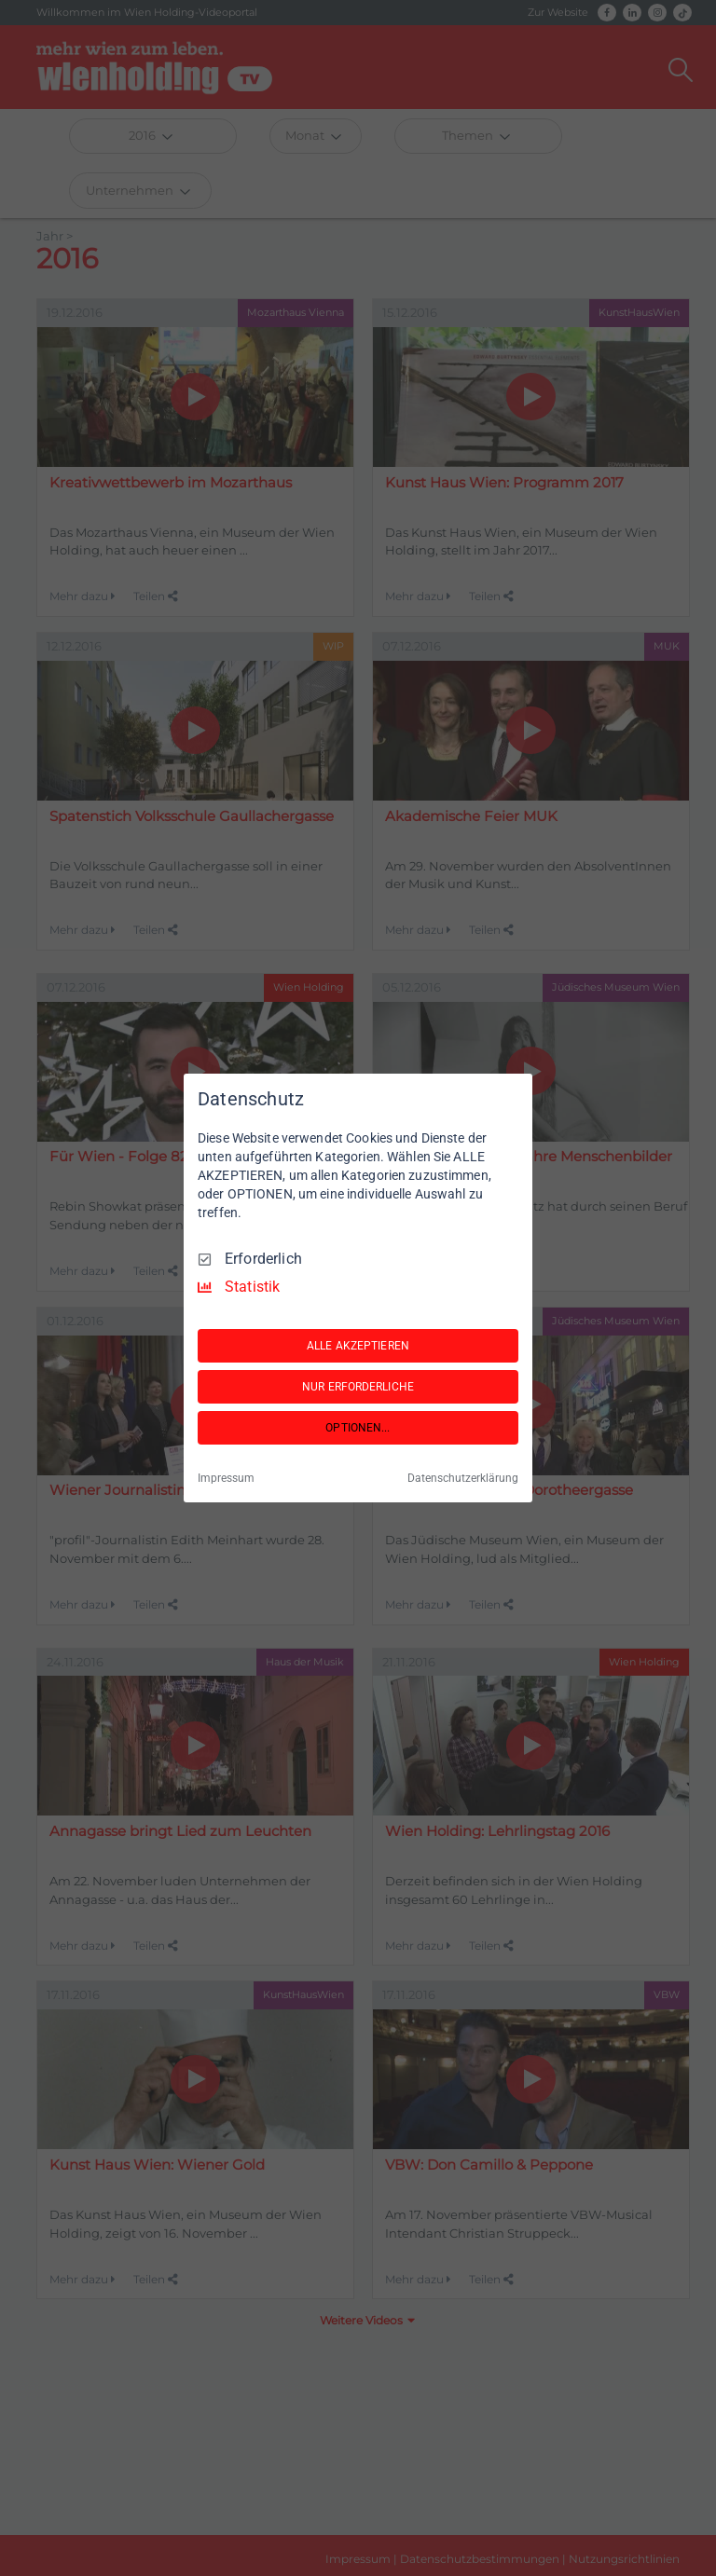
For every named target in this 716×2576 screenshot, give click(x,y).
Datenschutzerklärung (462, 1478)
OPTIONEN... (357, 1427)
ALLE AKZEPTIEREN (358, 1345)
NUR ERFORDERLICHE (358, 1386)
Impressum (226, 1478)
